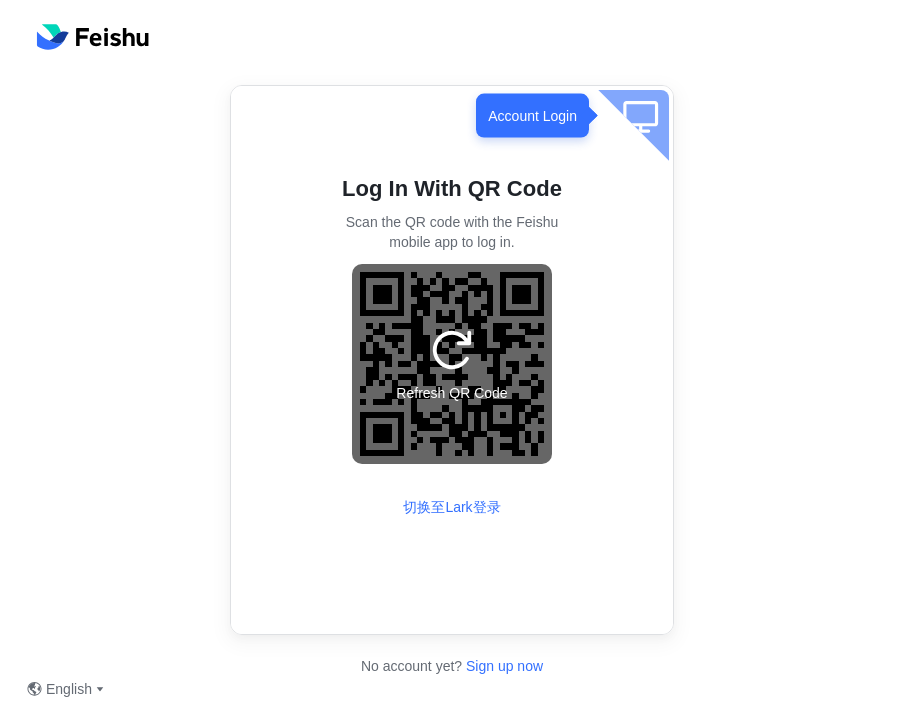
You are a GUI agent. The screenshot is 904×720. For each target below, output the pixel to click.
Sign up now (502, 666)
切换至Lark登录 (451, 507)
